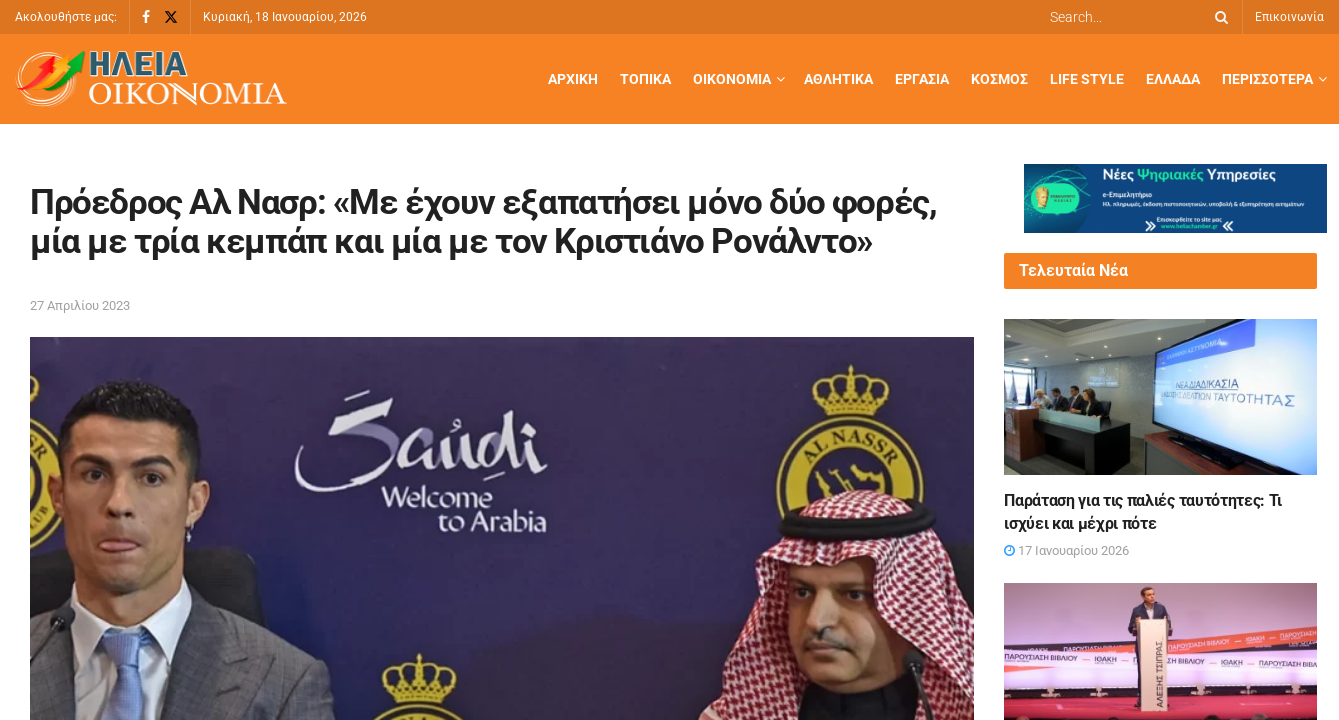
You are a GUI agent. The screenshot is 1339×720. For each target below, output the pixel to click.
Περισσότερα (1267, 79)
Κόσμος (999, 79)
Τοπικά (645, 79)
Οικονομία (732, 79)
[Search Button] (1218, 17)
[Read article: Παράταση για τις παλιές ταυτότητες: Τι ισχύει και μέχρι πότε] (1160, 397)
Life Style (1087, 79)
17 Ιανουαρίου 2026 (1066, 550)
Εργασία (922, 79)
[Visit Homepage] (151, 79)
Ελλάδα (1173, 79)
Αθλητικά (838, 79)
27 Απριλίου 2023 (80, 305)
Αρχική (573, 79)
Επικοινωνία (1289, 17)
